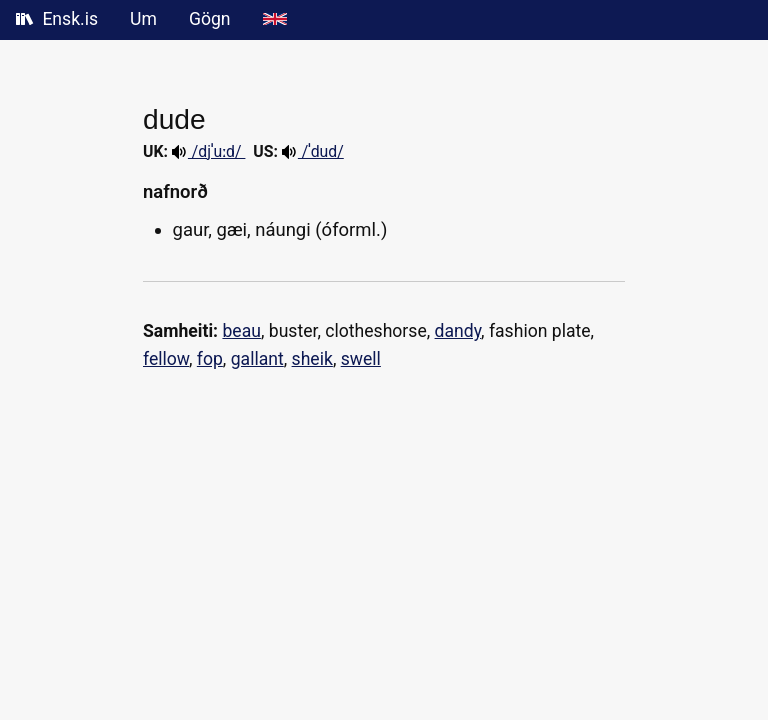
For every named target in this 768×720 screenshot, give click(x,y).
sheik (312, 359)
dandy (458, 331)
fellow (166, 359)
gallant (257, 359)
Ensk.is (57, 19)
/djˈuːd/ (209, 151)
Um (143, 19)
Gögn (210, 19)
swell (361, 359)
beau (241, 331)
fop (210, 359)
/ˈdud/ (313, 151)
